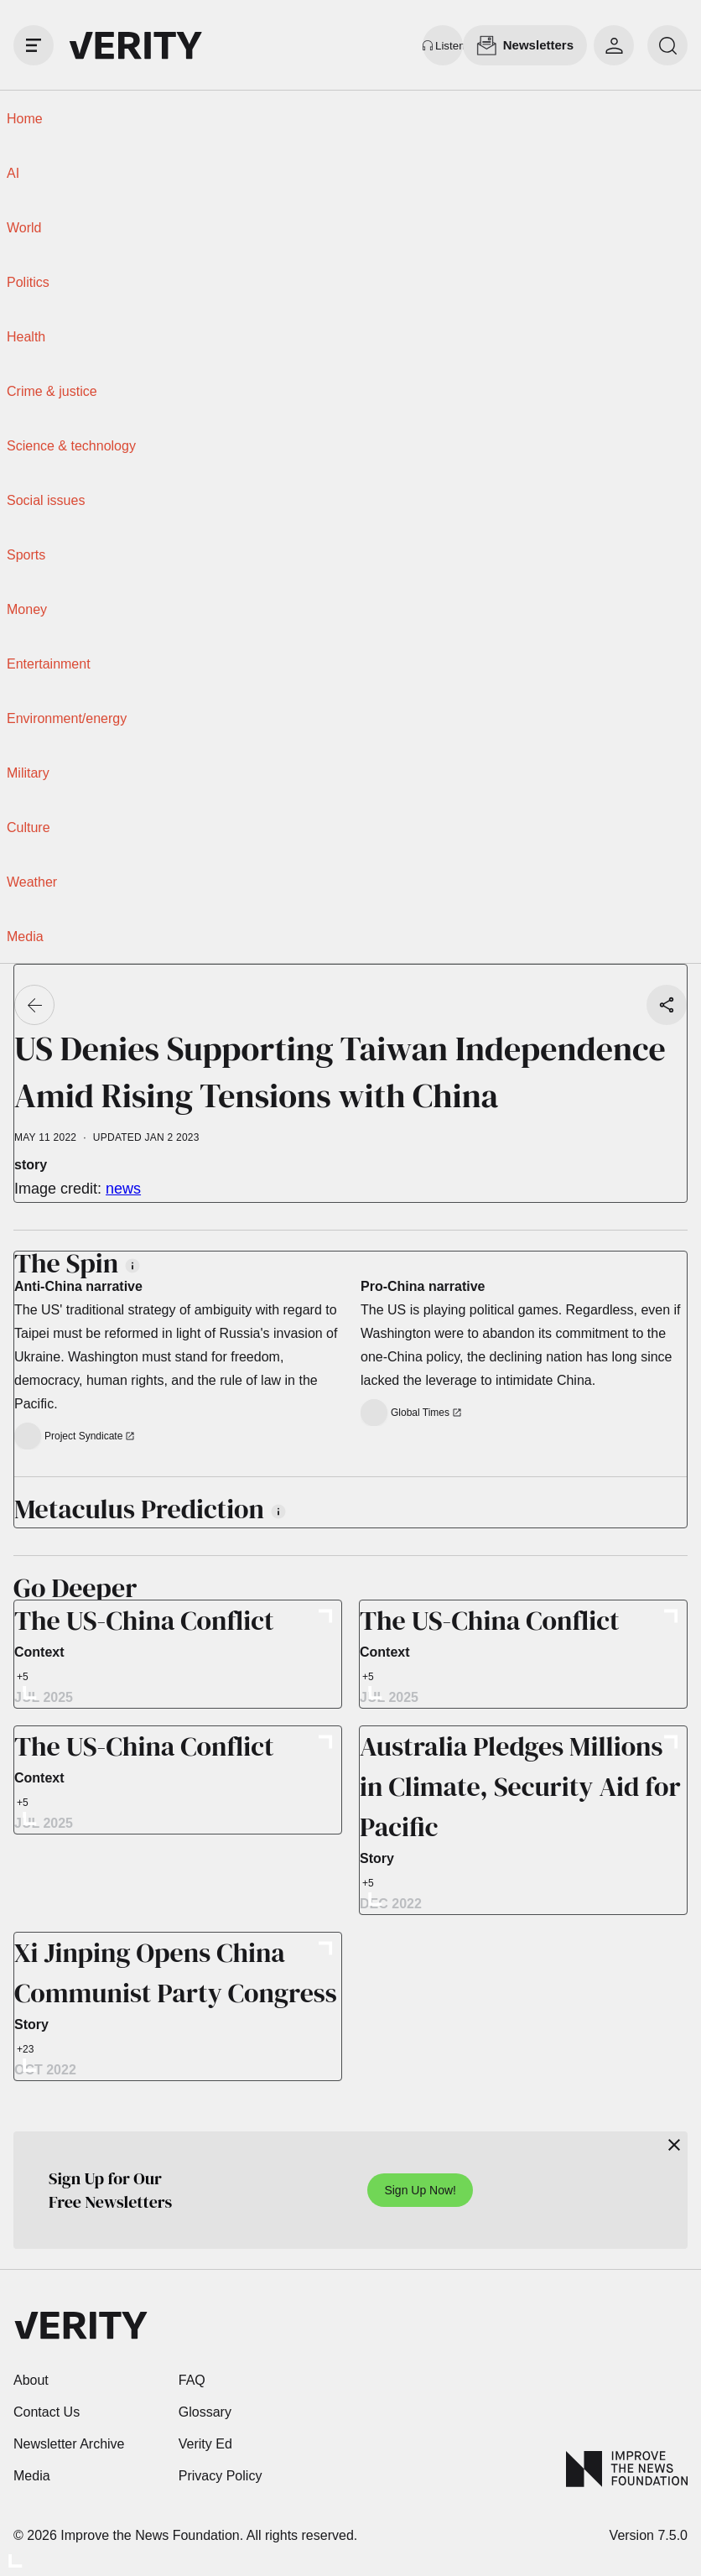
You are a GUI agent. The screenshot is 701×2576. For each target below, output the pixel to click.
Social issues (46, 500)
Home (25, 119)
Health (26, 337)
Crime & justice (52, 391)
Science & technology (71, 446)
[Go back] (34, 1005)
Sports (26, 555)
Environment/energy (67, 718)
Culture (28, 827)
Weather (32, 882)
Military (28, 773)
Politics (28, 282)
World (24, 228)
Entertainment (49, 664)
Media (25, 936)
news (123, 1188)
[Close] (674, 2144)
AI (13, 173)
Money (27, 609)
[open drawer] (33, 45)
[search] (667, 45)
